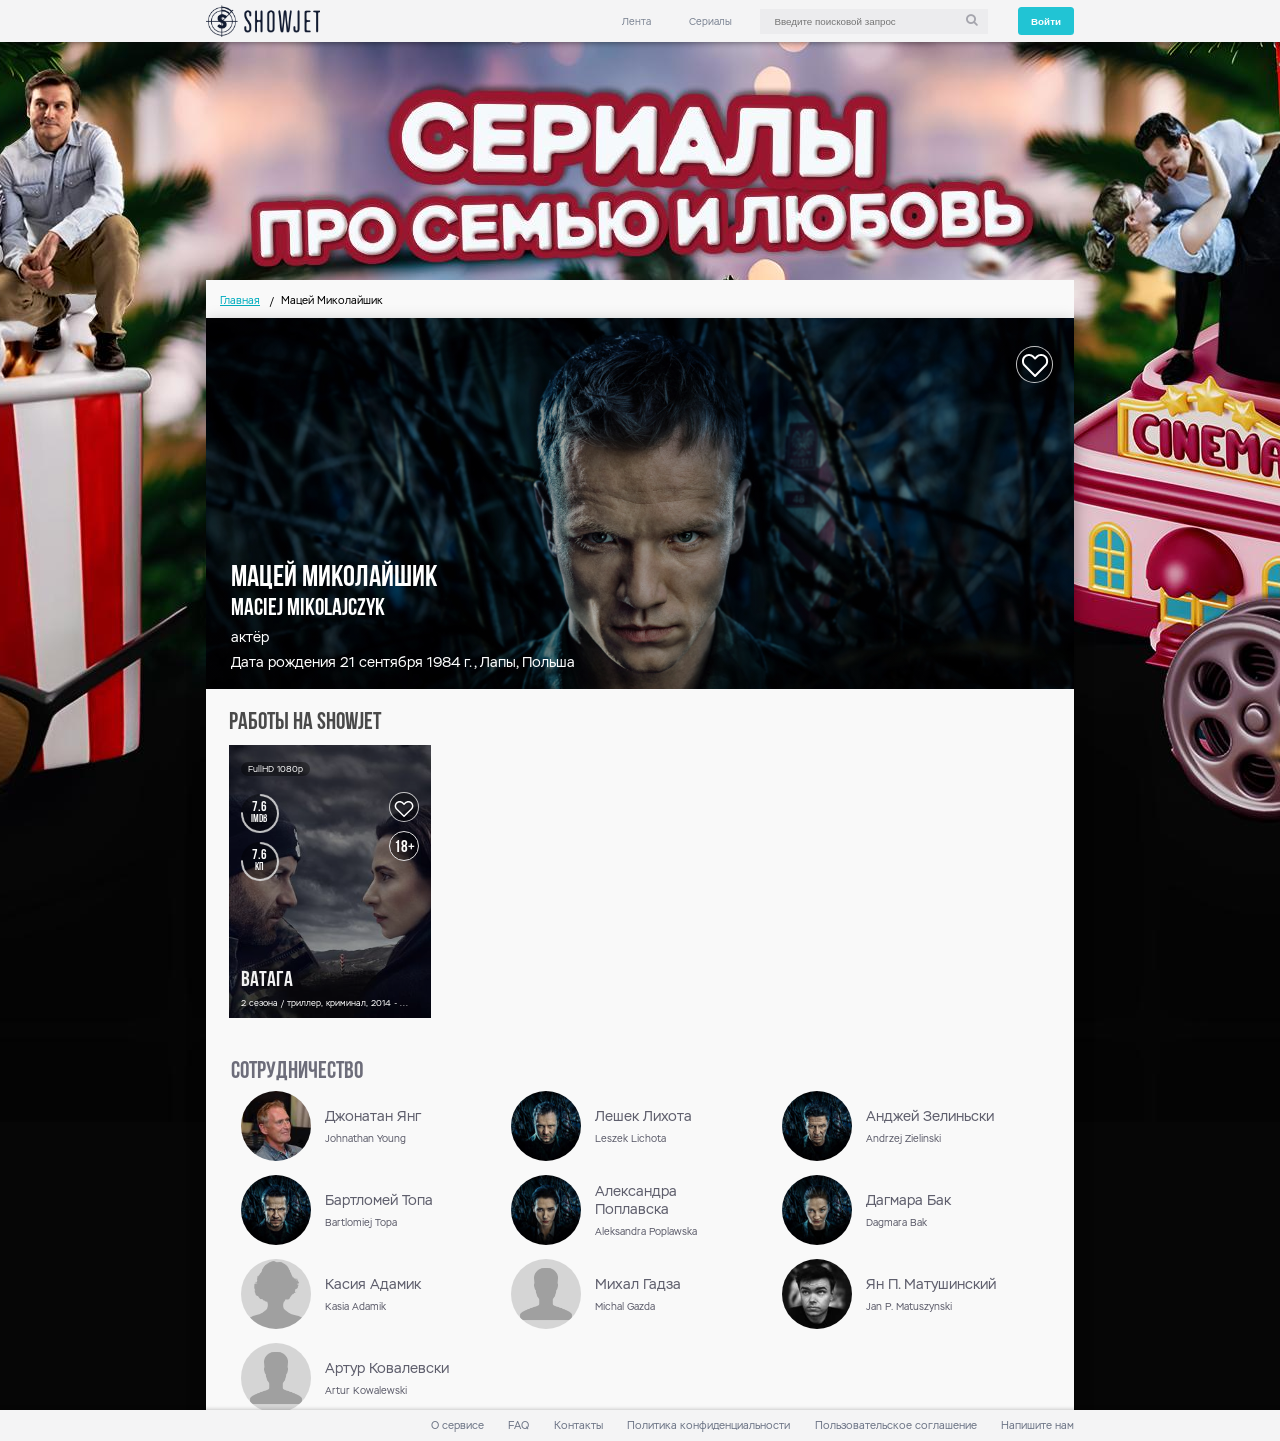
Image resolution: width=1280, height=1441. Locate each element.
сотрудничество (297, 1072)
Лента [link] (636, 21)
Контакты (578, 1425)
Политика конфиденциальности (708, 1425)
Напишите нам (1037, 1425)
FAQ (518, 1425)
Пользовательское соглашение (896, 1425)
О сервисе (457, 1425)
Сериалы (710, 21)
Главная (240, 300)
